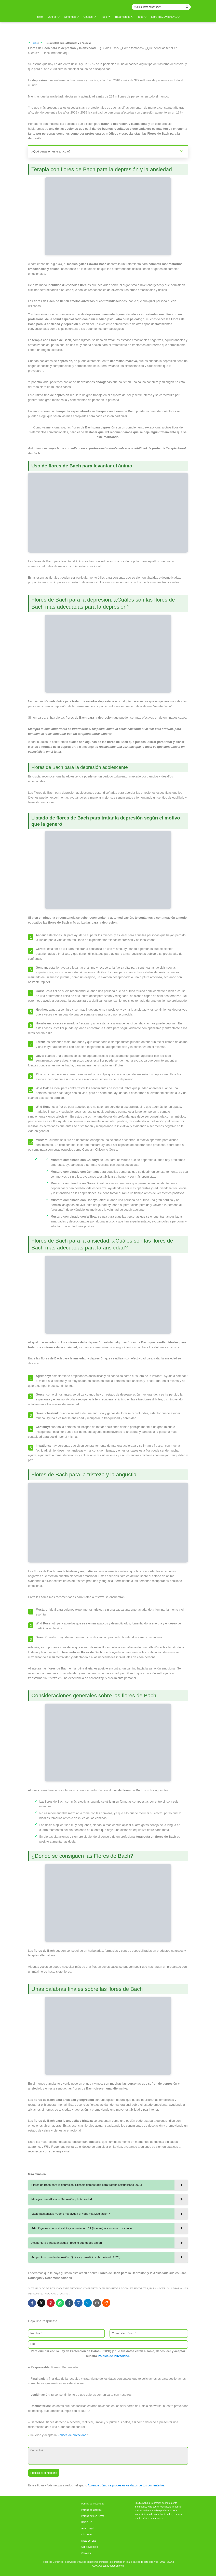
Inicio (39, 16)
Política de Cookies (91, 2510)
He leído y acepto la (58, 2435)
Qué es (52, 16)
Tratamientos (122, 16)
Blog (140, 16)
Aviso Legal (87, 2528)
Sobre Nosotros (89, 2546)
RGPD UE (86, 2522)
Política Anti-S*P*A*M (92, 2516)
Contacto (86, 2553)
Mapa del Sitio (88, 2540)
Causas (87, 16)
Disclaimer (86, 2534)
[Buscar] (187, 6)
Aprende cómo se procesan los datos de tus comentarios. (126, 2485)
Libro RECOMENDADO (165, 16)
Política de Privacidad (113, 2356)
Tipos (103, 16)
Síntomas (70, 16)
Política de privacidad (72, 2435)
